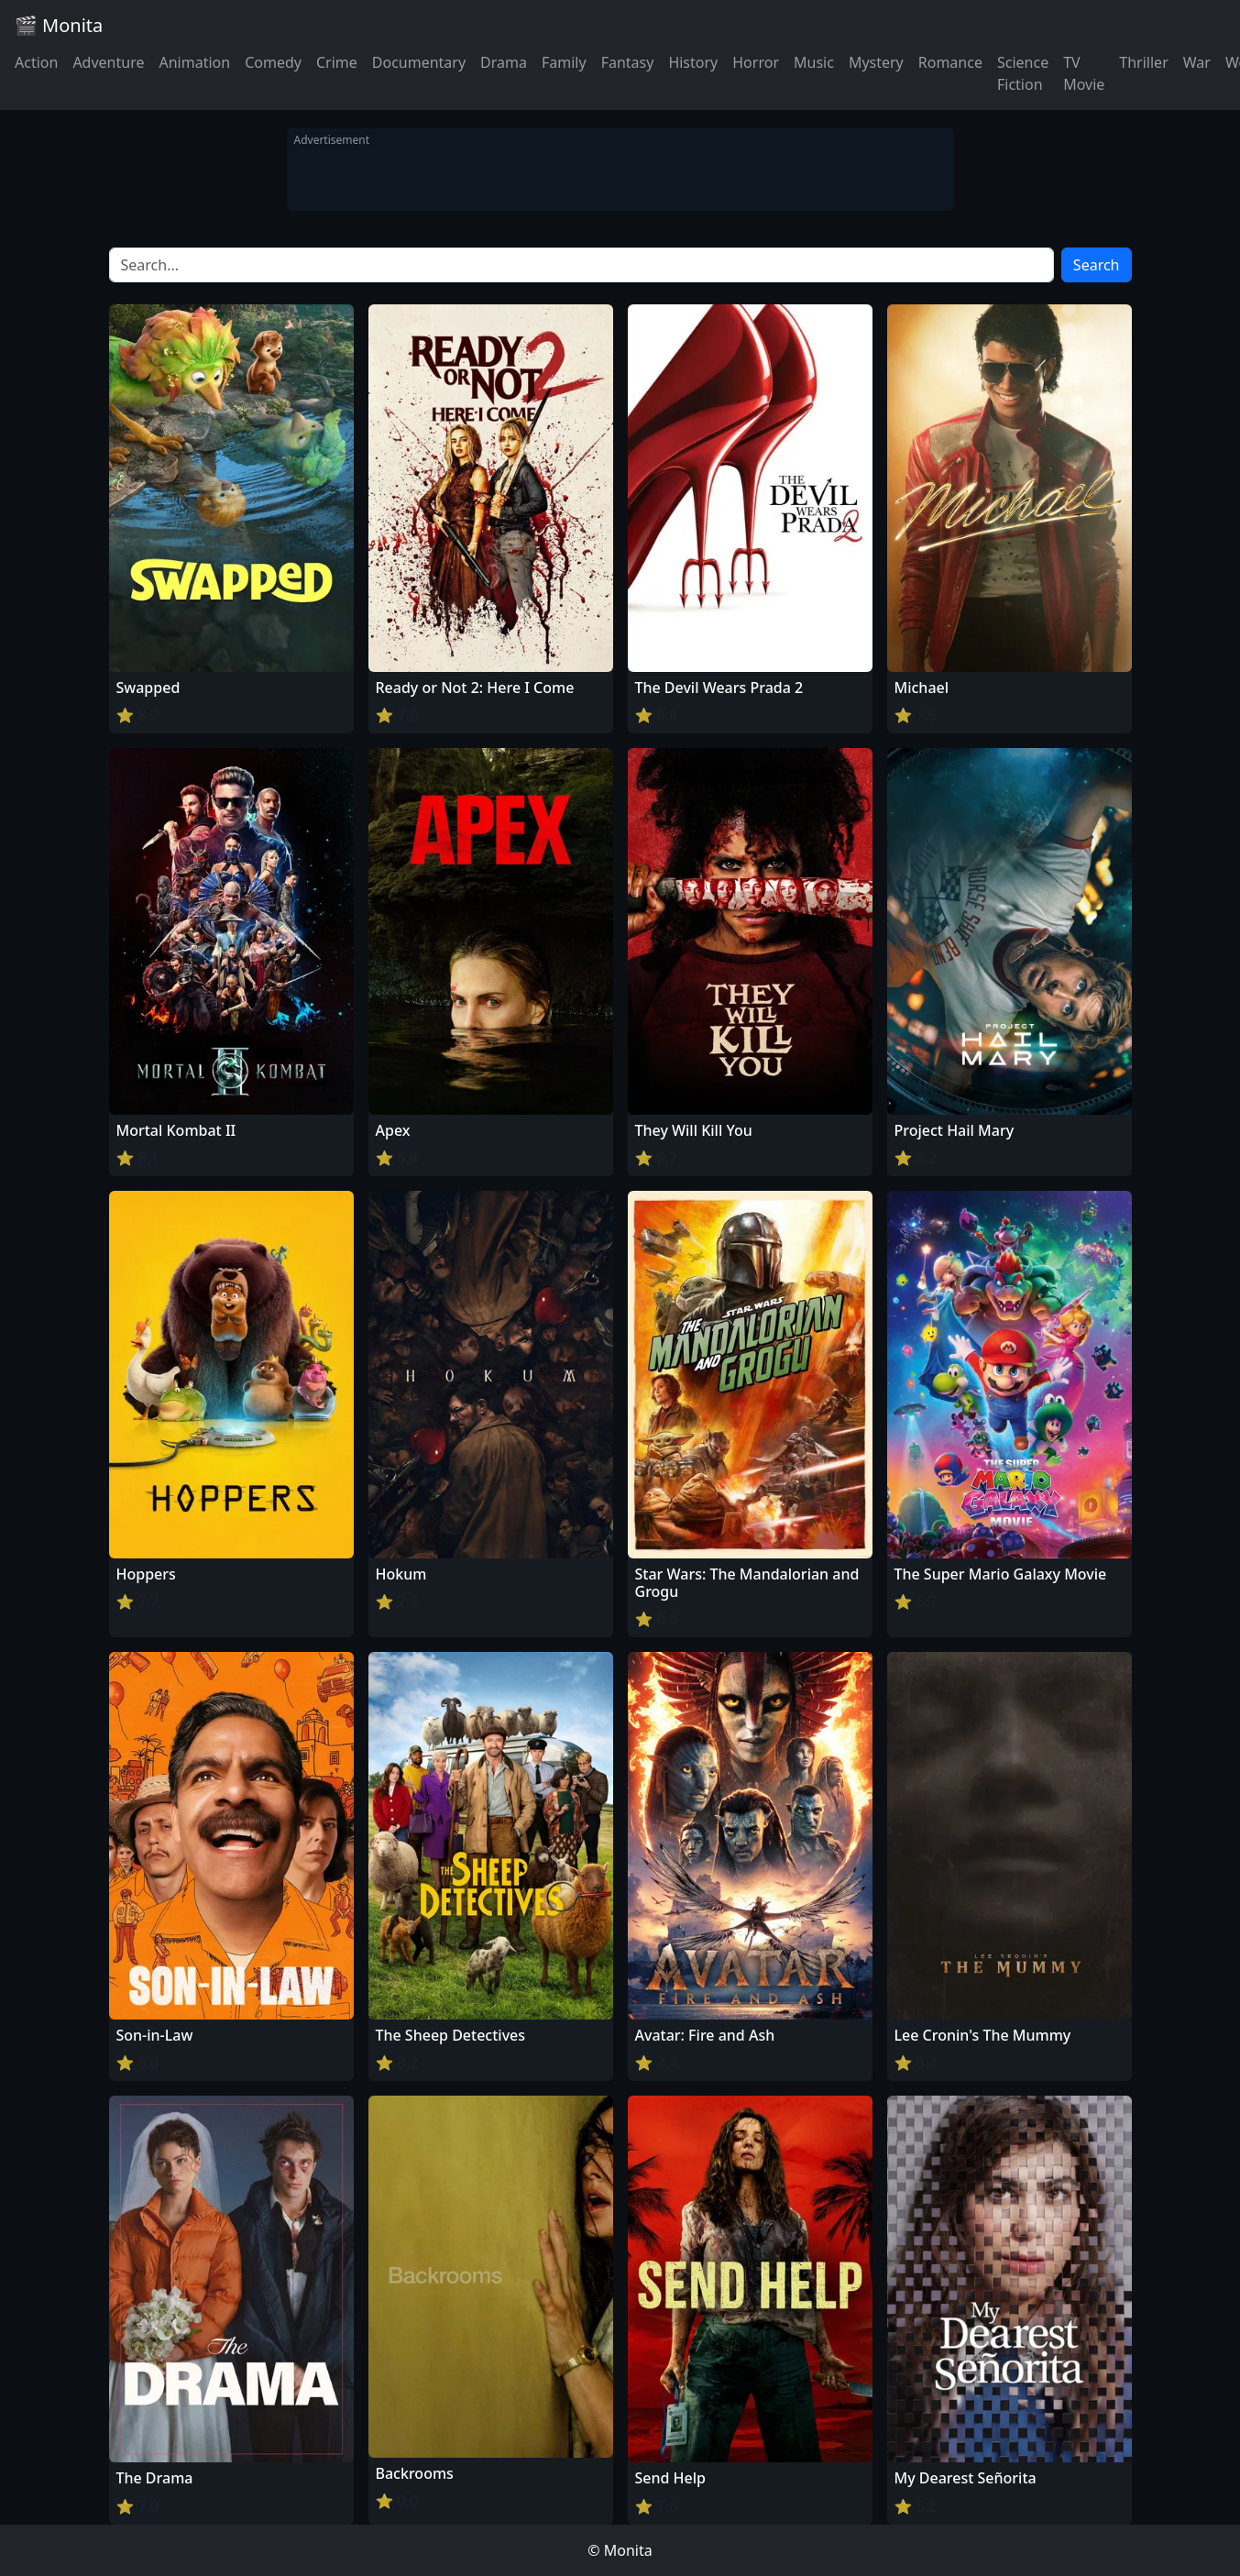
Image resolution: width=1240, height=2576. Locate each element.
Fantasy (627, 62)
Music (814, 62)
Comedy (273, 62)
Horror (755, 62)
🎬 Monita (59, 25)
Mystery (876, 62)
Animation (194, 62)
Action (36, 62)
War (1197, 62)
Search (1096, 265)
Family (564, 62)
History (693, 62)
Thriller (1143, 62)
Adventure (108, 62)
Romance (950, 62)
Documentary (419, 62)
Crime (336, 62)
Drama (503, 62)
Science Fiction (1022, 73)
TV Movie (1083, 73)
